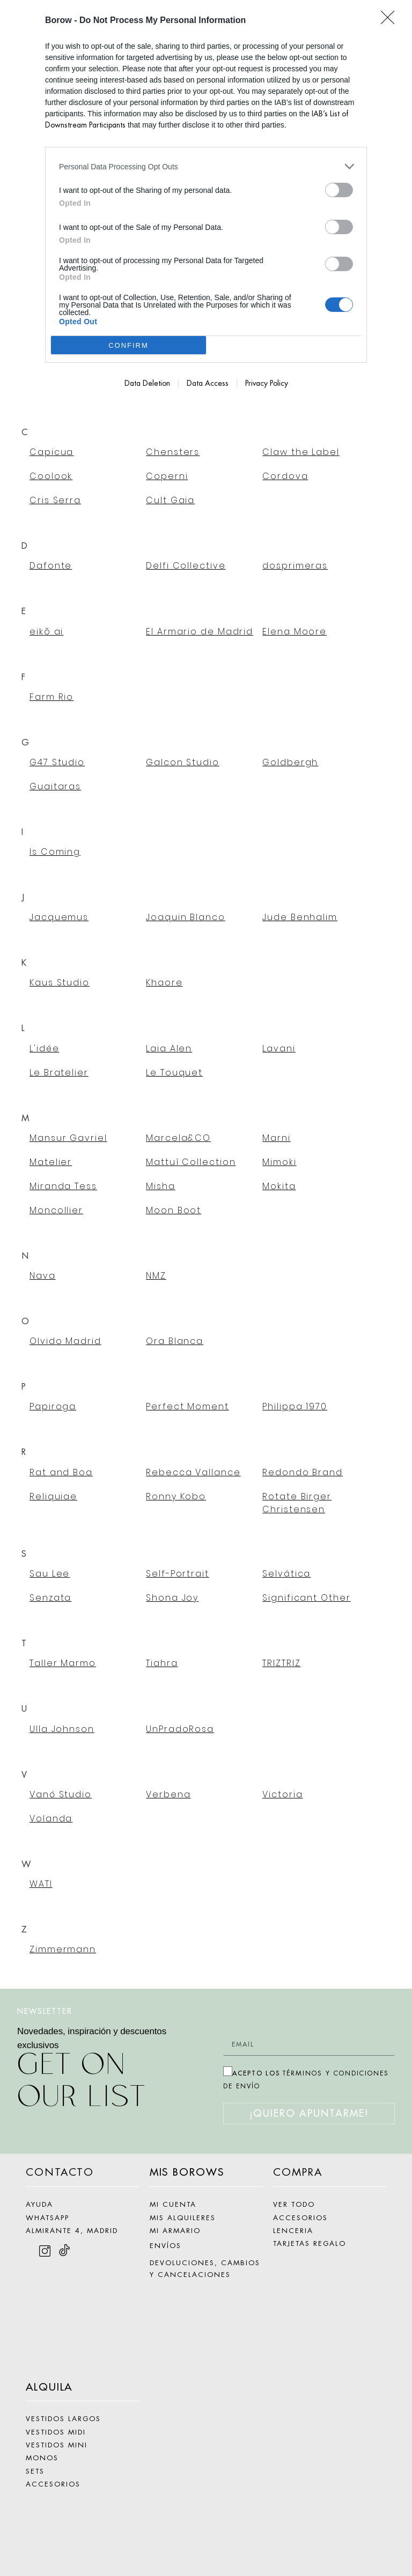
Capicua (51, 452)
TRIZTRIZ (281, 1663)
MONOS (42, 2457)
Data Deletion (147, 383)
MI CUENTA (173, 2204)
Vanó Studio (61, 1794)
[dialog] (206, 202)
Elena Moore (294, 631)
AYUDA (39, 2204)
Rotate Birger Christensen (297, 1502)
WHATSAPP (47, 2217)
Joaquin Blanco (185, 917)
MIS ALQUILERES (183, 2217)
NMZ (156, 1276)
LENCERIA (293, 2230)
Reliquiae (53, 1496)
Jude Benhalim (299, 917)
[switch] (339, 190)
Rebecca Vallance (193, 1472)
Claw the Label (301, 452)
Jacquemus (59, 917)
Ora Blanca (174, 1341)
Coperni (167, 476)
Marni (276, 1138)
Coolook (51, 476)
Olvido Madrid (65, 1341)
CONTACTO (60, 2172)
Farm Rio (51, 697)
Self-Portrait (177, 1573)
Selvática (286, 1573)
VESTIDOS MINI (56, 2444)
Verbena (168, 1794)
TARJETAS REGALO (309, 2243)
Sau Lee (50, 1573)
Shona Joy (172, 1598)
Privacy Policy (266, 383)
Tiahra (162, 1663)
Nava (43, 1276)
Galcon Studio (182, 762)
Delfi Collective (185, 565)
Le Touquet (174, 1072)
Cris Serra (55, 500)
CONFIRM (128, 345)
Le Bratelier (59, 1072)
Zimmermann (63, 1949)
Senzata (50, 1598)
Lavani (278, 1048)
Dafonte (51, 565)
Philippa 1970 (294, 1406)
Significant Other (306, 1598)
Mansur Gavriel (68, 1138)
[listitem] (206, 166)
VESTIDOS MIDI (56, 2432)
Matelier (51, 1162)
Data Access (208, 383)
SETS (35, 2471)
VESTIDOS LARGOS (63, 2418)
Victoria (282, 1794)
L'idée (44, 1048)
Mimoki (279, 1162)
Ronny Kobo (176, 1496)
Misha (160, 1186)
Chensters (173, 452)
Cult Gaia (170, 500)
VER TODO (294, 2204)
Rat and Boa (61, 1472)
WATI (41, 1884)
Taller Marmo (63, 1663)
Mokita (279, 1186)
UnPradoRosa (180, 1729)
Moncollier (56, 1210)
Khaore (164, 982)
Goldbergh (290, 762)
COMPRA (297, 2172)
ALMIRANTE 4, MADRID (72, 2230)
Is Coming (55, 852)
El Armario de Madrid (199, 631)
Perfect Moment (187, 1406)
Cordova (285, 476)
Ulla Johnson (62, 1729)
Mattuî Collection (191, 1162)
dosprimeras (295, 565)
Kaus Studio (60, 982)
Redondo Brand (302, 1472)
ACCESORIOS (53, 2484)
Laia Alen (169, 1048)
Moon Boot (173, 1210)
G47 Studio (57, 762)
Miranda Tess (63, 1186)
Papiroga (53, 1406)
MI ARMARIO (175, 2230)
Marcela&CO (178, 1138)
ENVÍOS (165, 2245)
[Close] (391, 21)
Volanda (51, 1818)
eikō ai (46, 631)
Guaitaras (55, 786)
